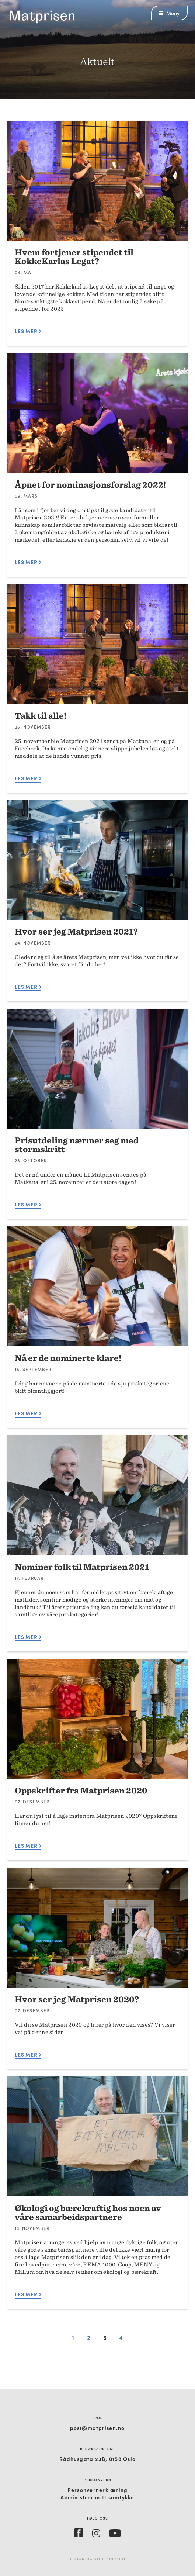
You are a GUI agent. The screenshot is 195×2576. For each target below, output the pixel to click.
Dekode (117, 2558)
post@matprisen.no (97, 2427)
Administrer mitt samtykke (97, 2497)
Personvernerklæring (97, 2489)
